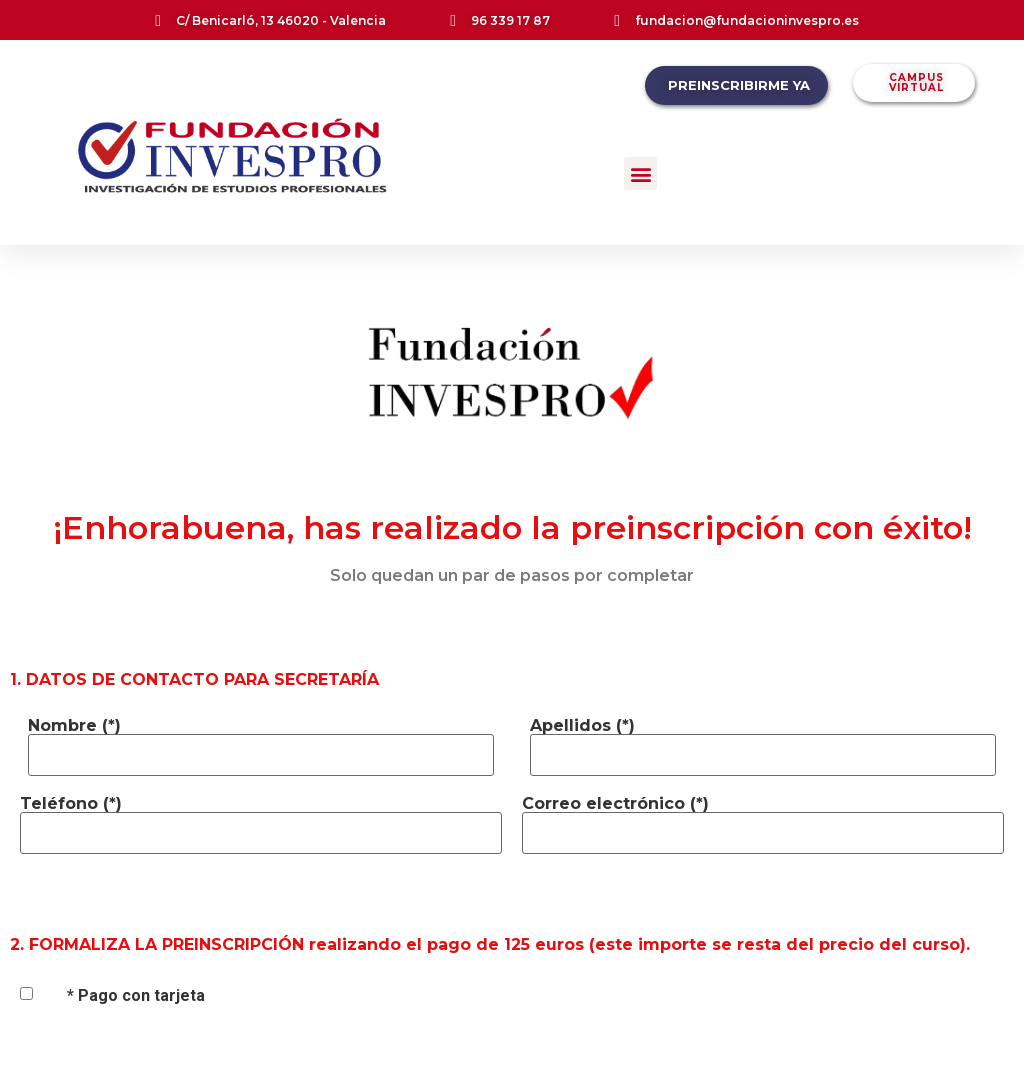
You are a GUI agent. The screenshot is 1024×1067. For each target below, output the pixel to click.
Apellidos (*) (582, 726)
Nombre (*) (74, 726)
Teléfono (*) (71, 804)
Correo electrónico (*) (615, 804)
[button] (640, 173)
